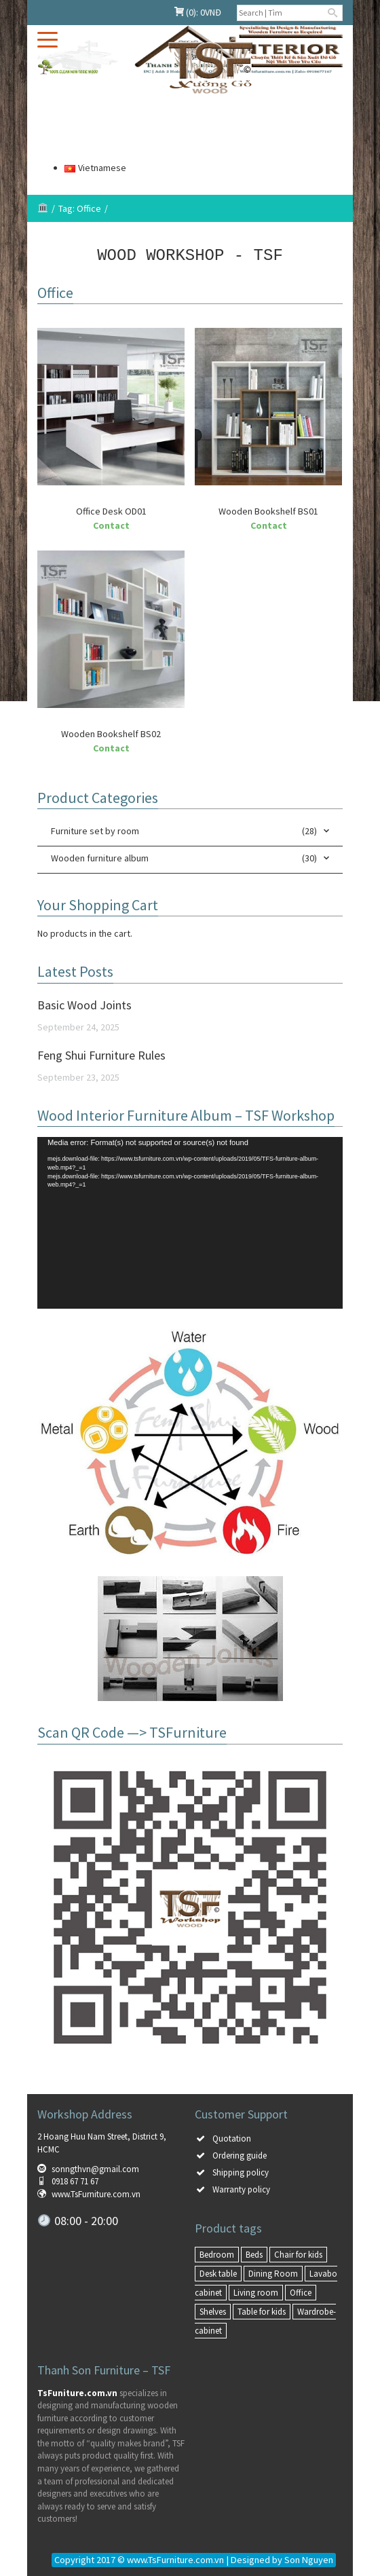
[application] (190, 1222)
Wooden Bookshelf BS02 (111, 733)
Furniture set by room (95, 830)
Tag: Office (79, 208)
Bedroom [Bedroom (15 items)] (217, 2254)
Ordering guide (239, 2155)
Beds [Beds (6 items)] (254, 2254)
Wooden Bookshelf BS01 (268, 510)
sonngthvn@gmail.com (95, 2168)
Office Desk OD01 (111, 510)
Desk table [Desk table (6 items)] (218, 2273)
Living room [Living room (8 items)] (255, 2292)
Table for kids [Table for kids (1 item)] (262, 2311)
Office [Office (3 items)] (300, 2292)
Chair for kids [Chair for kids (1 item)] (298, 2254)
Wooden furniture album (100, 857)
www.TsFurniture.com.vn (96, 2193)
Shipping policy (240, 2172)
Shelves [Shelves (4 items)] (213, 2311)
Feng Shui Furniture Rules (101, 1054)
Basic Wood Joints (84, 1004)
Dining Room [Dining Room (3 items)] (273, 2273)
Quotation (231, 2138)
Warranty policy (241, 2189)
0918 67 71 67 (75, 2180)
